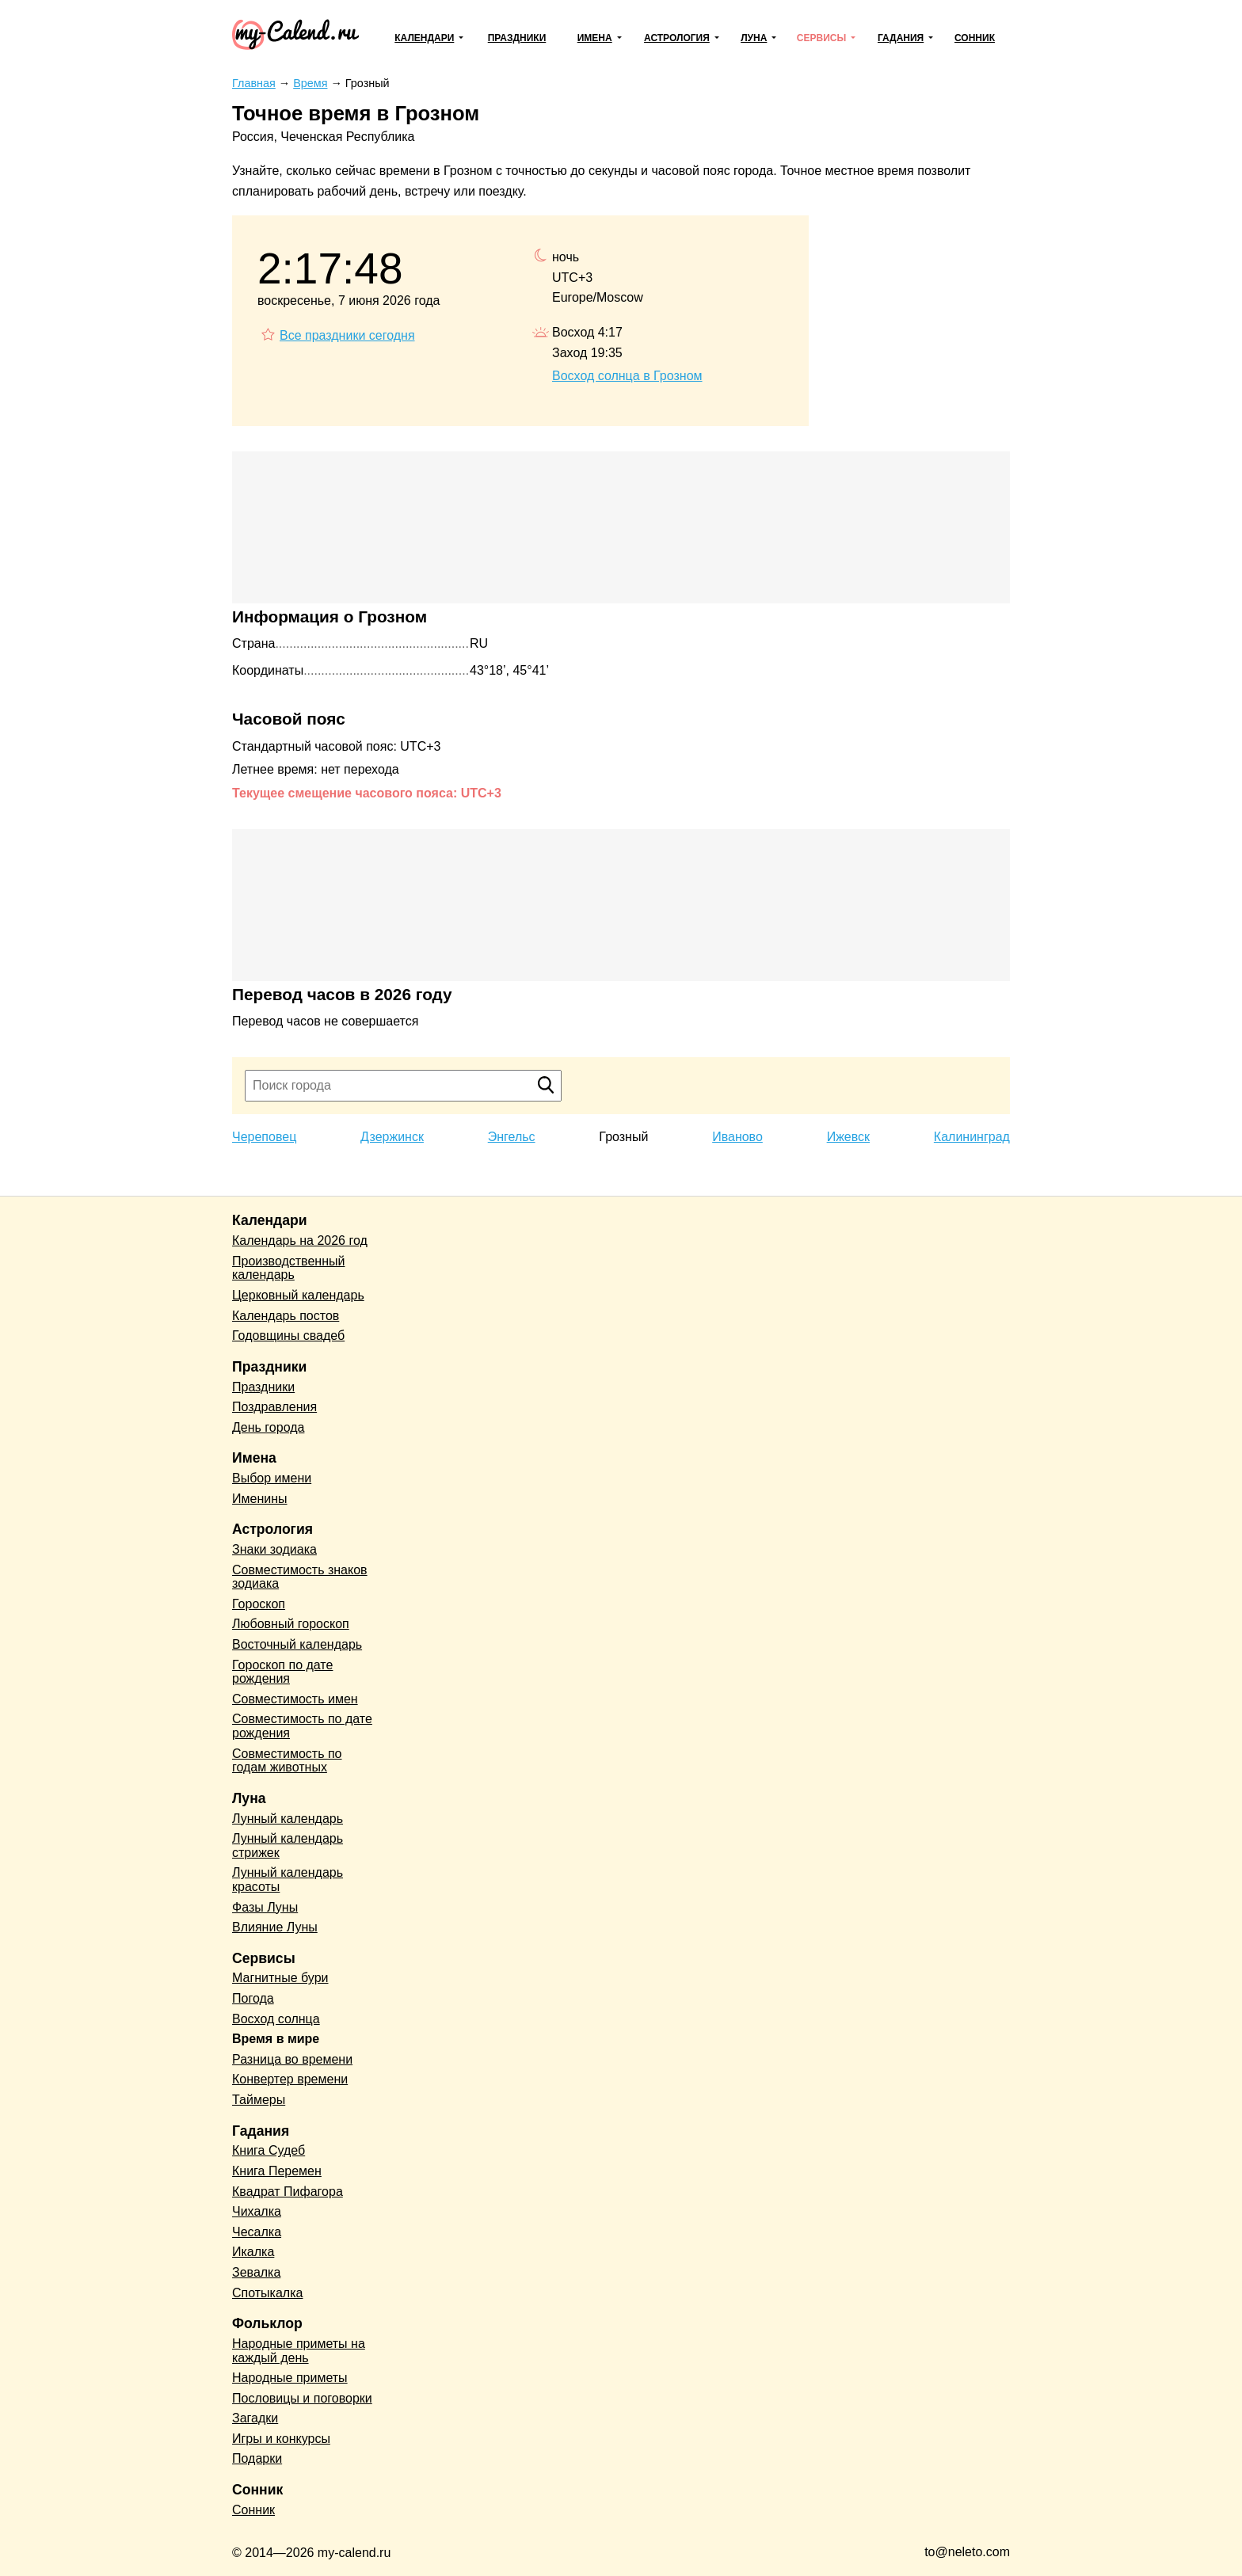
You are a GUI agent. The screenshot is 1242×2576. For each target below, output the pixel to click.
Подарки (257, 2458)
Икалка (253, 2251)
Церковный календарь (298, 1295)
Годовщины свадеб (288, 1335)
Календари (424, 38)
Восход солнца (276, 2019)
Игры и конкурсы (281, 2438)
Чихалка (256, 2211)
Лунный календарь (287, 1818)
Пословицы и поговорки (302, 2398)
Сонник (974, 38)
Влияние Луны (275, 1927)
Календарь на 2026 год (300, 1240)
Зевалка (256, 2272)
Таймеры (258, 2099)
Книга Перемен (277, 2171)
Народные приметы (290, 2377)
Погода (253, 1998)
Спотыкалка (267, 2293)
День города (268, 1427)
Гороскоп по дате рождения (282, 1672)
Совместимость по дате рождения (302, 1726)
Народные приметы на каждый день (298, 2351)
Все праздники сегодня (347, 335)
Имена (594, 38)
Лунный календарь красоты (287, 1879)
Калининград (972, 1136)
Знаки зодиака (274, 1549)
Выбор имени (271, 1478)
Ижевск (848, 1136)
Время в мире (275, 2038)
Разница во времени (292, 2059)
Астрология (677, 38)
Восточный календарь (297, 1644)
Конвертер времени (290, 2079)
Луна (754, 38)
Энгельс (511, 1136)
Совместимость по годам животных (287, 1761)
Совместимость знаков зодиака (300, 1577)
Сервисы (821, 38)
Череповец (264, 1136)
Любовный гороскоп (290, 1623)
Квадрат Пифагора (287, 2191)
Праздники (517, 38)
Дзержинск (392, 1136)
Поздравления (274, 1407)
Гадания (901, 38)
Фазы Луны (265, 1907)
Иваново (737, 1136)
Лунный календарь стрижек (287, 1845)
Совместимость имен (295, 1699)
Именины (260, 1498)
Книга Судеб (268, 2150)
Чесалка (256, 2232)
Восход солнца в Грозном (627, 375)
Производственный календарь (288, 1268)
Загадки (255, 2418)
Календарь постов (285, 1315)
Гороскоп (258, 1604)
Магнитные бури (280, 1977)
